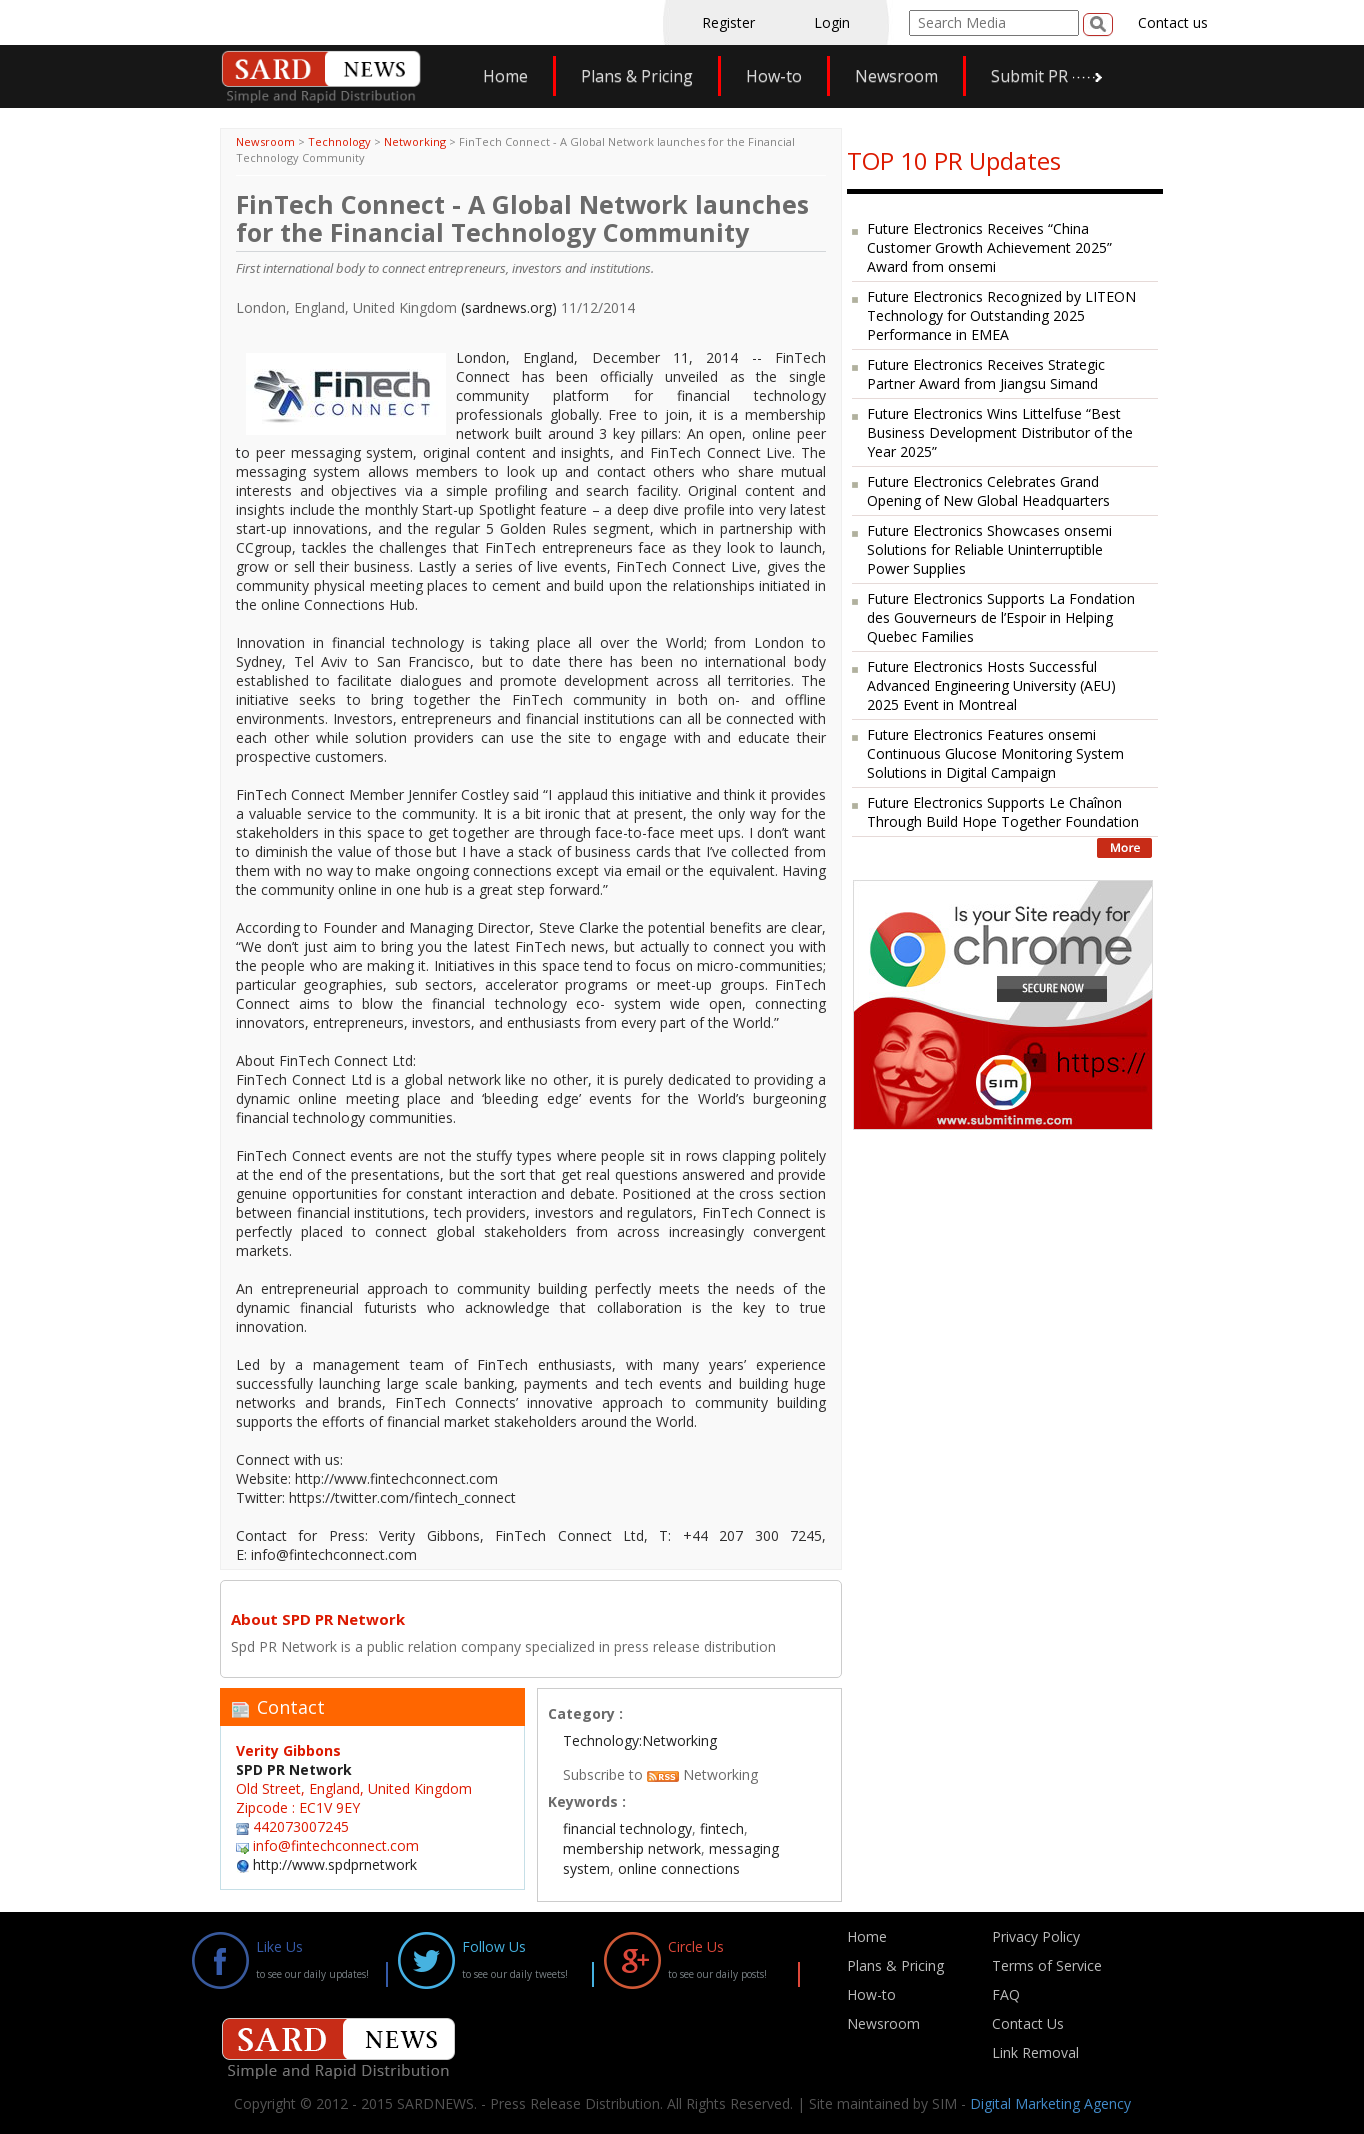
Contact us (1173, 22)
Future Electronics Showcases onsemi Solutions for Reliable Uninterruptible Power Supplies (989, 549)
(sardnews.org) (509, 307)
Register (728, 22)
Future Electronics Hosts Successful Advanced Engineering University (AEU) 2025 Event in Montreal (991, 685)
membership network (632, 1848)
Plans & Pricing (637, 76)
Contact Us (1028, 2023)
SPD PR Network (294, 1769)
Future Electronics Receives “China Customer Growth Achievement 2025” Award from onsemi (989, 247)
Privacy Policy (1036, 1936)
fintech (722, 1828)
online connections (679, 1868)
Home (505, 76)
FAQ (1006, 1994)
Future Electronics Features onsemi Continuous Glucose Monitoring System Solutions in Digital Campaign (995, 753)
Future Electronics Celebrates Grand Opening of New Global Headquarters (988, 491)
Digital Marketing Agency (1050, 2103)
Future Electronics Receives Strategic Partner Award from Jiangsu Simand (986, 374)
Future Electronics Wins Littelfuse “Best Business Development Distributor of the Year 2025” (1000, 432)
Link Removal (1035, 2052)
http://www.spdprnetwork (335, 1864)
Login (832, 22)
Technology (339, 141)
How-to (774, 76)
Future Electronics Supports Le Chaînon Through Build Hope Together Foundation (1003, 812)
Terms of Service (1047, 1965)
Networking (415, 141)
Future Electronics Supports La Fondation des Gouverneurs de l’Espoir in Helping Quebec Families (1001, 617)
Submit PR (1029, 76)
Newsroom (896, 76)
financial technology (627, 1828)
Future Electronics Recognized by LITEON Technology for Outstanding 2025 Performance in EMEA (1001, 315)
